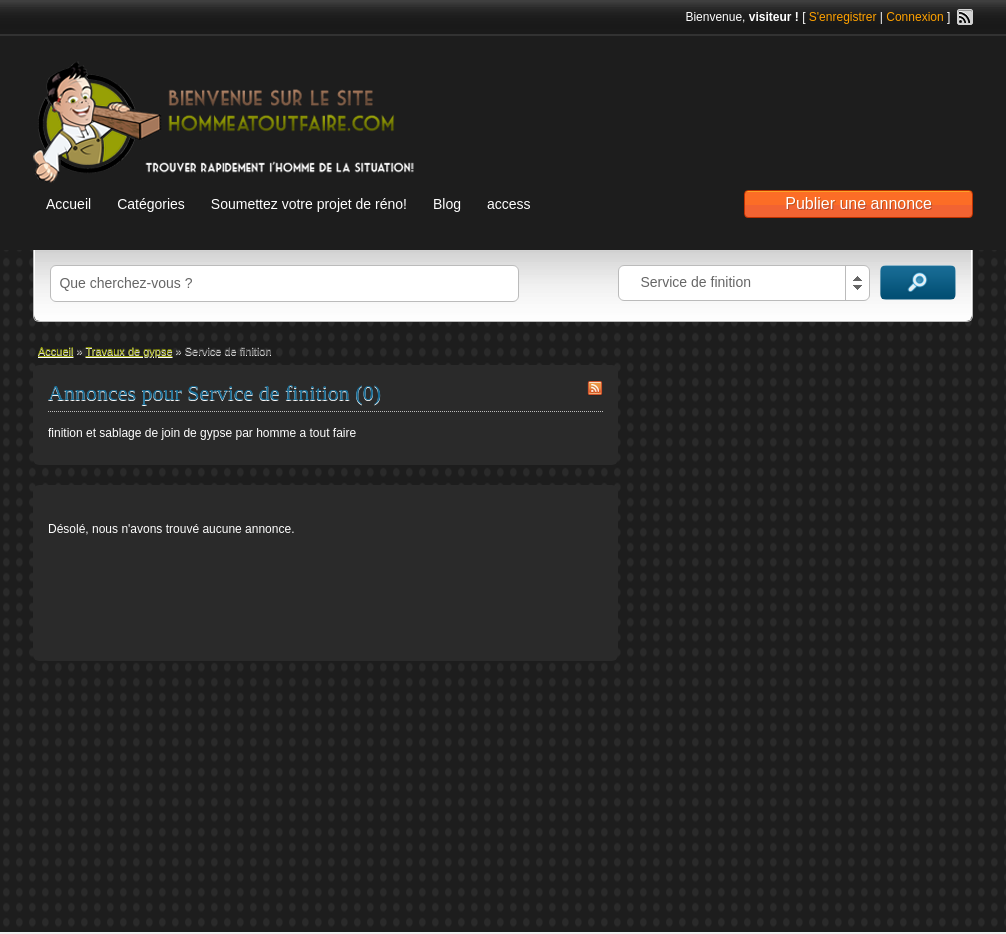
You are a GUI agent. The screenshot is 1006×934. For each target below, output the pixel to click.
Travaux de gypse (129, 351)
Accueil (68, 204)
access (509, 204)
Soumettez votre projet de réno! (309, 204)
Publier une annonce (858, 203)
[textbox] (284, 283)
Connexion (914, 17)
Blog (447, 204)
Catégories (151, 204)
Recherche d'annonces (918, 282)
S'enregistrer (843, 17)
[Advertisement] (739, 101)
